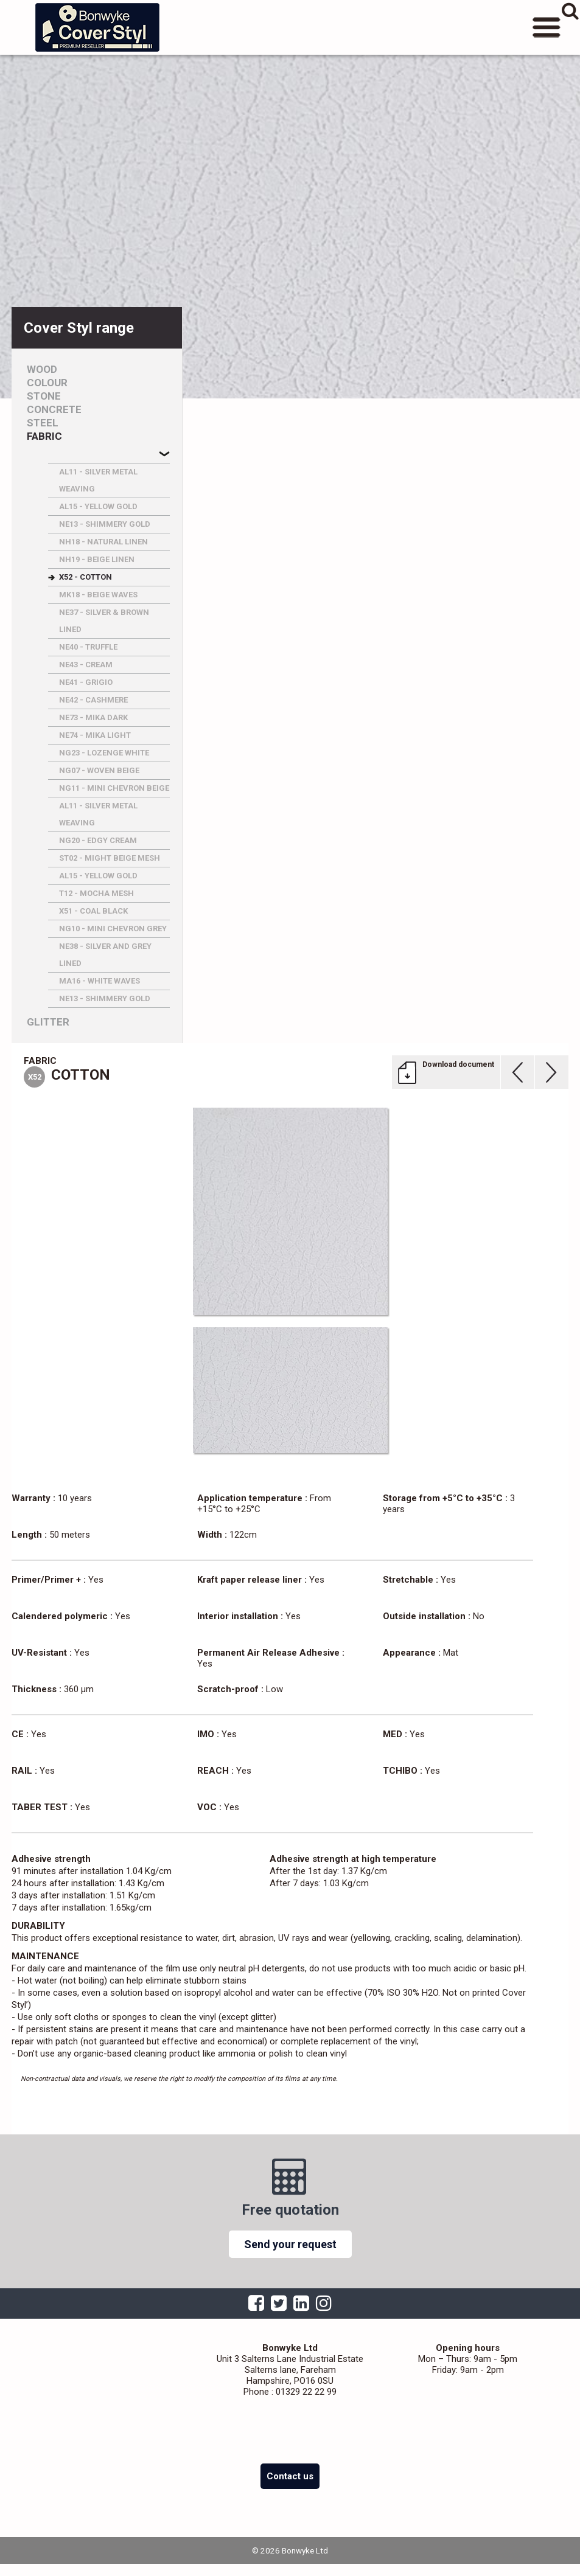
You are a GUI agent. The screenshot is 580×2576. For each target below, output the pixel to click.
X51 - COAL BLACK (93, 910)
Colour (47, 382)
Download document (458, 1064)
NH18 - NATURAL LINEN (103, 541)
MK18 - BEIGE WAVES (98, 594)
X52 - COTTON (85, 577)
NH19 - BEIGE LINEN (97, 559)
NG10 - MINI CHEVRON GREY (113, 928)
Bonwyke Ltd (97, 27)
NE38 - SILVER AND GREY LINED (105, 955)
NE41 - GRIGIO (86, 682)
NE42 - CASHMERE (93, 699)
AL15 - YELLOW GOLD (98, 506)
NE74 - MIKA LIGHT (95, 735)
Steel (42, 423)
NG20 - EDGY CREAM (98, 840)
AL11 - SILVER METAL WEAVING (98, 480)
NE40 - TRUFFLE (88, 646)
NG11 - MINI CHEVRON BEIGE (114, 788)
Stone (44, 396)
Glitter (48, 1022)
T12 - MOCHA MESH (96, 893)
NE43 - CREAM (86, 664)
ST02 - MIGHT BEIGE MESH (109, 858)
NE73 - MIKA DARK (93, 717)
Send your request (290, 2244)
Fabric (44, 436)
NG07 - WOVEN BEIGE (99, 770)
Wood (42, 369)
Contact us (290, 2476)
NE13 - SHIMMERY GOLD (104, 524)
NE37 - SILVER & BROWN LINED (104, 621)
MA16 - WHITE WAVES (99, 980)
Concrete (54, 409)
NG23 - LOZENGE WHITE (104, 752)
